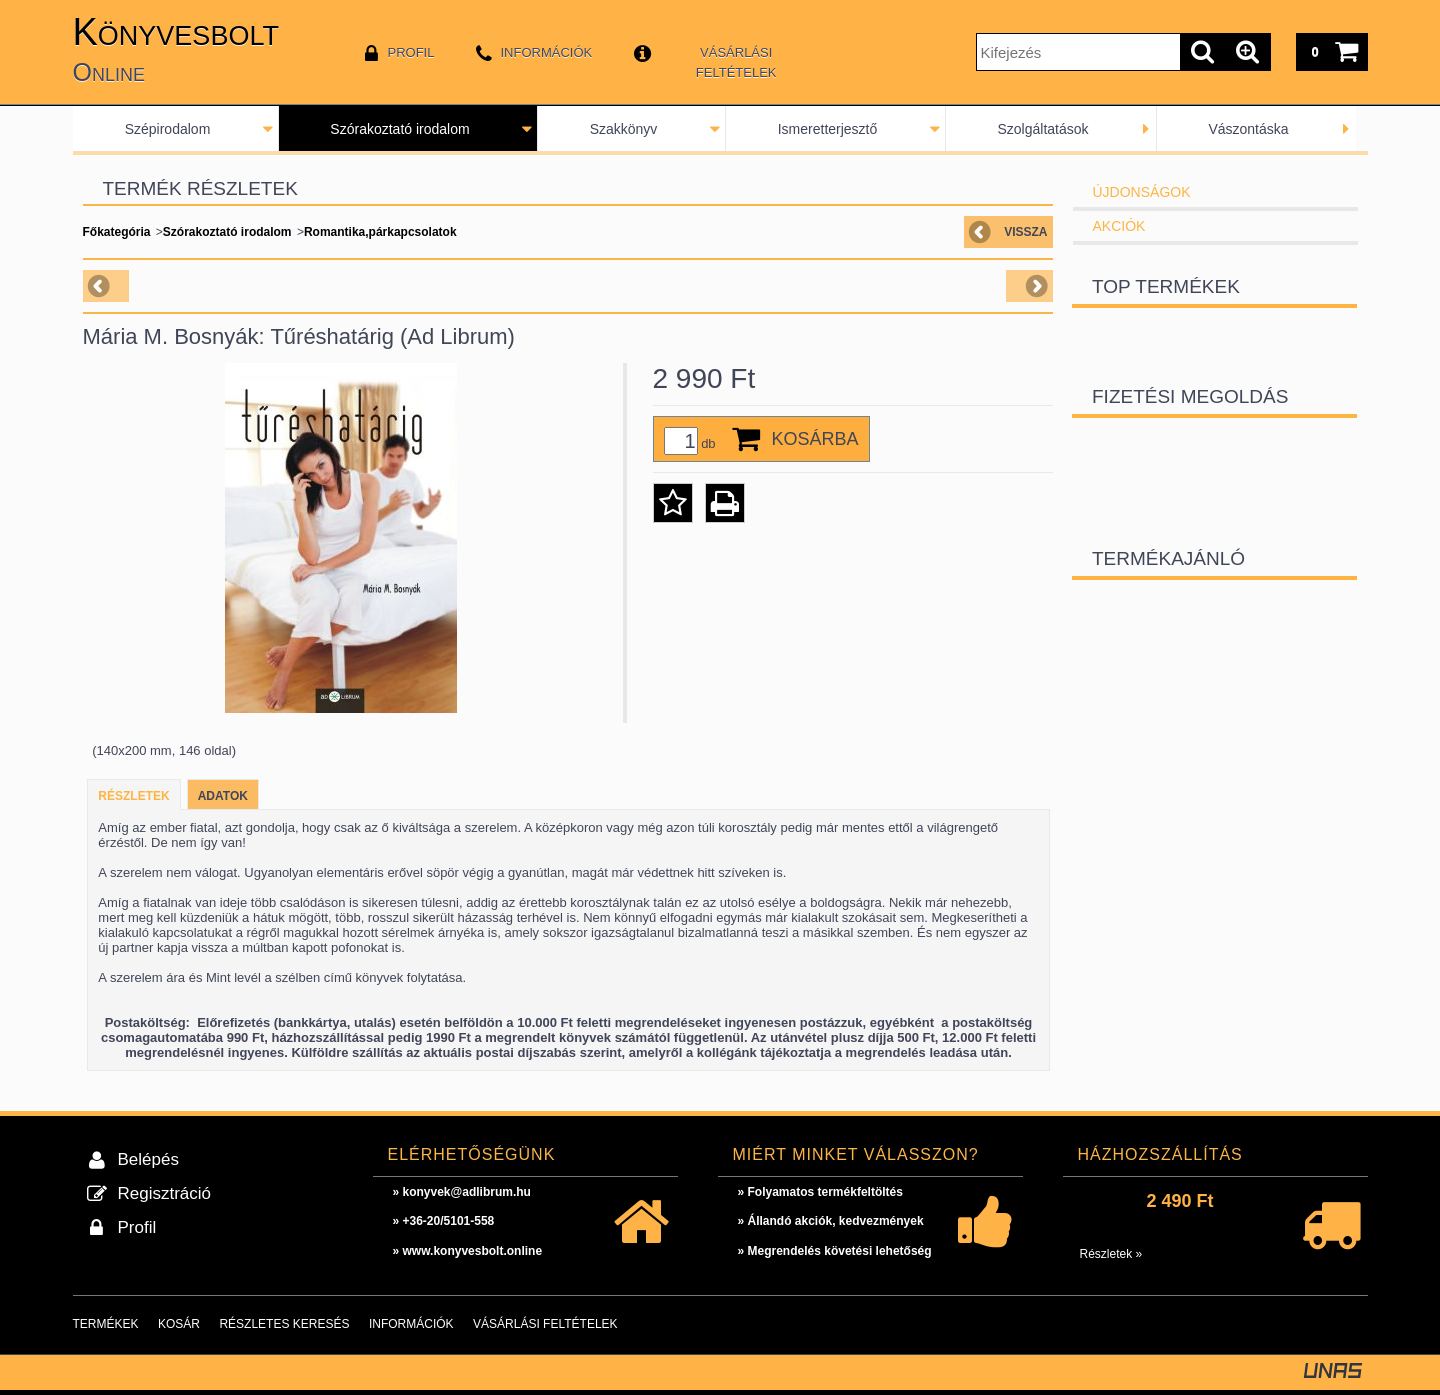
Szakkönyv (624, 129)
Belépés (148, 1159)
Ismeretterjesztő (828, 129)
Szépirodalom (168, 129)
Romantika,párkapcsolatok (380, 232)
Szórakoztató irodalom (399, 129)
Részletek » (1111, 1254)
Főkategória (117, 232)
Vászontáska (1248, 129)
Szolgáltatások (1042, 129)
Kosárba (815, 439)
